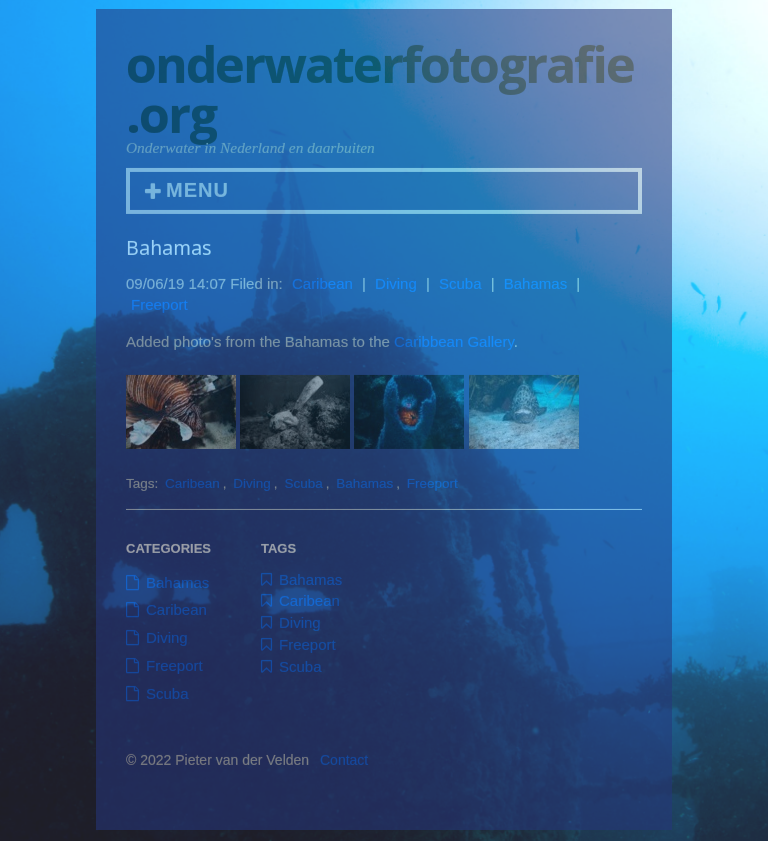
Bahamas (535, 291)
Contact (344, 769)
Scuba (460, 291)
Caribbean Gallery (454, 349)
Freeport (159, 313)
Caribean (322, 291)
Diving (396, 291)
